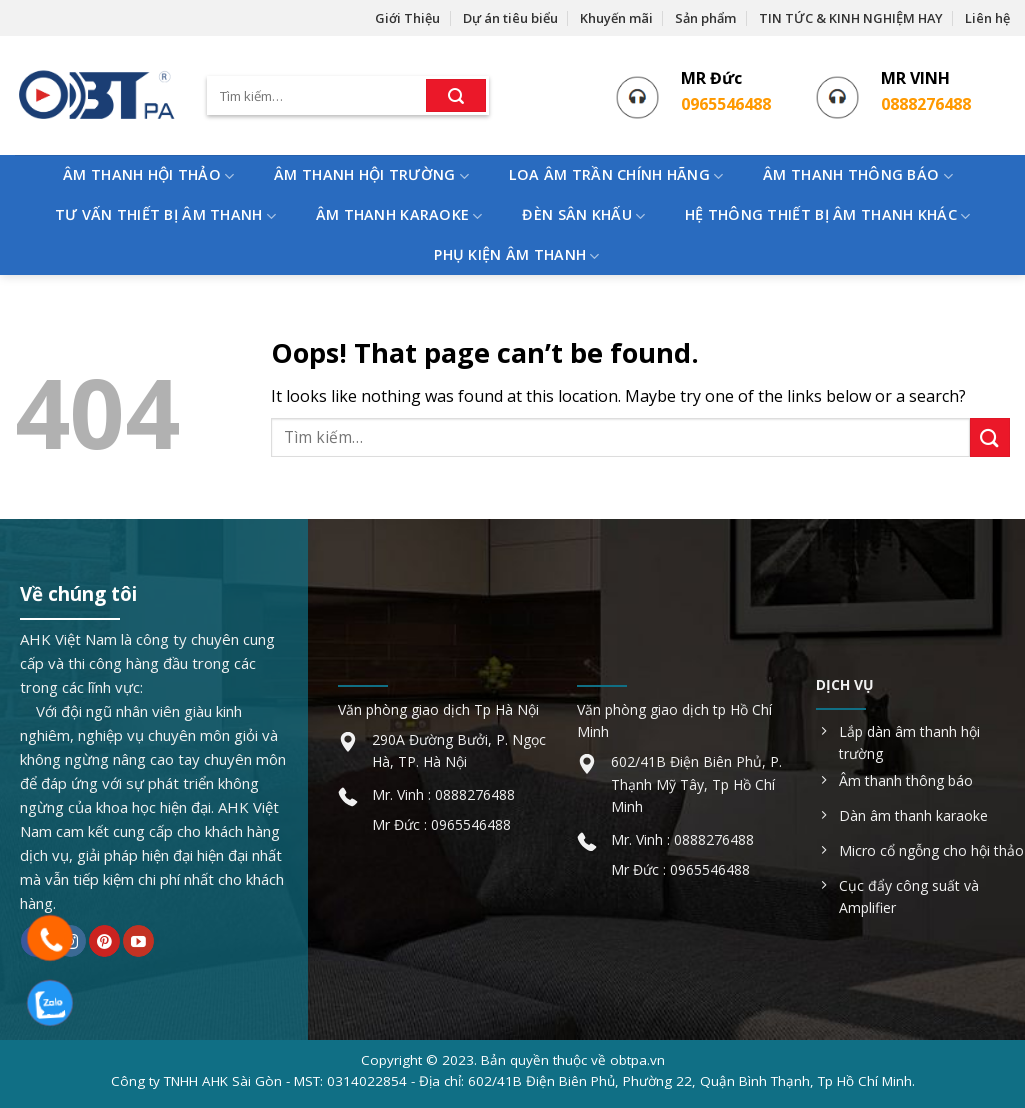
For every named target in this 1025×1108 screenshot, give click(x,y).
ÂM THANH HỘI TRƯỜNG (371, 175)
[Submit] (456, 96)
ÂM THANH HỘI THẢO (148, 175)
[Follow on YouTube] (138, 941)
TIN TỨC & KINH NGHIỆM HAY (851, 18)
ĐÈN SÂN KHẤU (583, 215)
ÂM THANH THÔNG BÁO (858, 175)
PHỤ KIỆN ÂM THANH (516, 255)
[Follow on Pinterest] (104, 941)
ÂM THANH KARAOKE (399, 215)
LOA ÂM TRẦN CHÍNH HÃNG (616, 175)
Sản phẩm (705, 18)
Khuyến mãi (616, 18)
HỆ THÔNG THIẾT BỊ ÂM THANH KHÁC (827, 215)
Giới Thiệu (407, 18)
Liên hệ (987, 18)
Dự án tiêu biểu (510, 18)
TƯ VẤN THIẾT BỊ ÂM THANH (165, 215)
